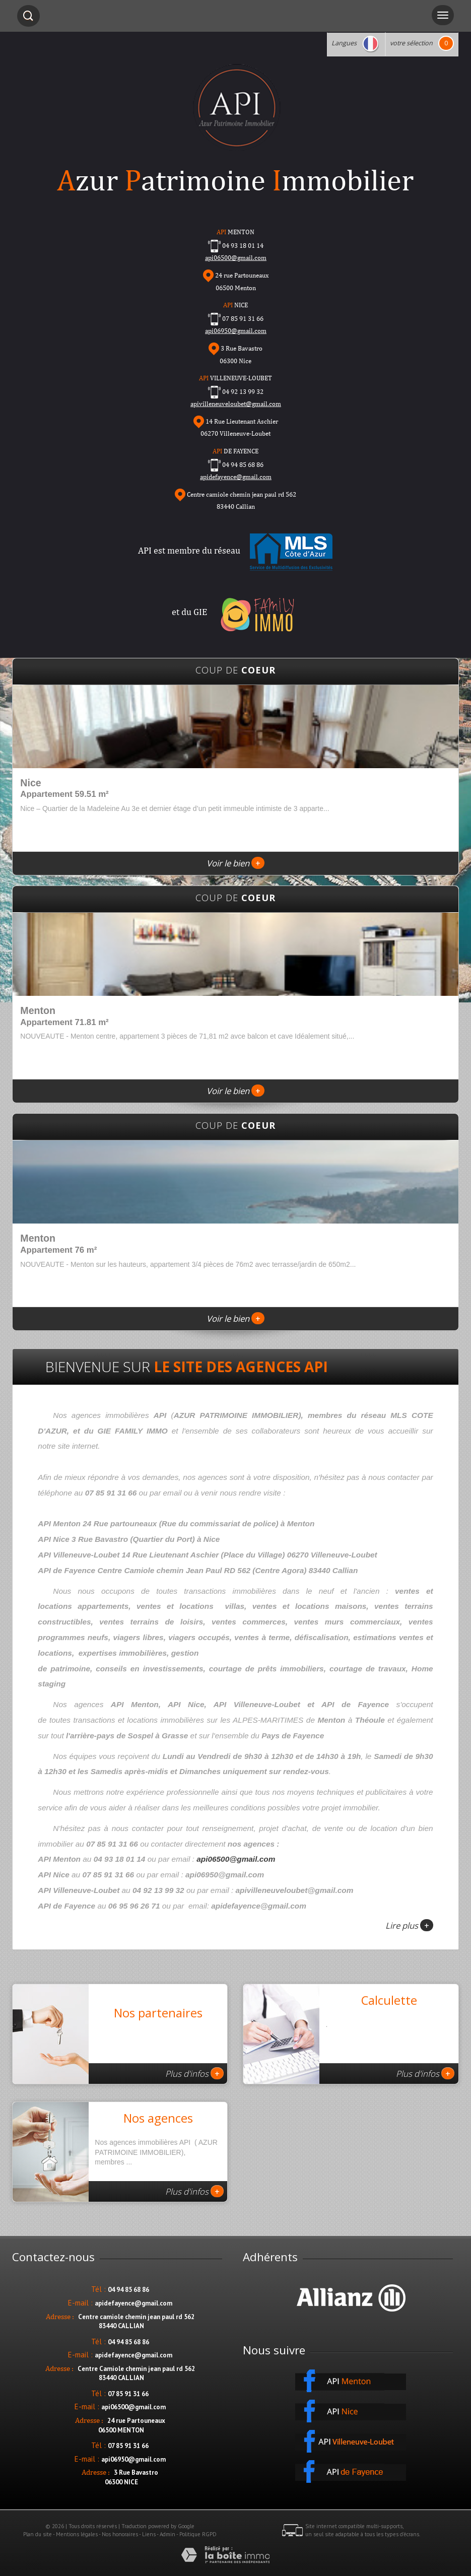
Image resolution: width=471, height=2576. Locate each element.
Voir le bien (235, 863)
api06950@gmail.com (235, 330)
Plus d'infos (194, 2073)
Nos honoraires (120, 2534)
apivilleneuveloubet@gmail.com (235, 404)
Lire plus (409, 1925)
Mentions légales (77, 2534)
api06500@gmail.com (235, 1859)
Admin (167, 2534)
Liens (149, 2534)
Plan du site (37, 2534)
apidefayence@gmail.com (236, 477)
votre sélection (411, 43)
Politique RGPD (198, 2534)
